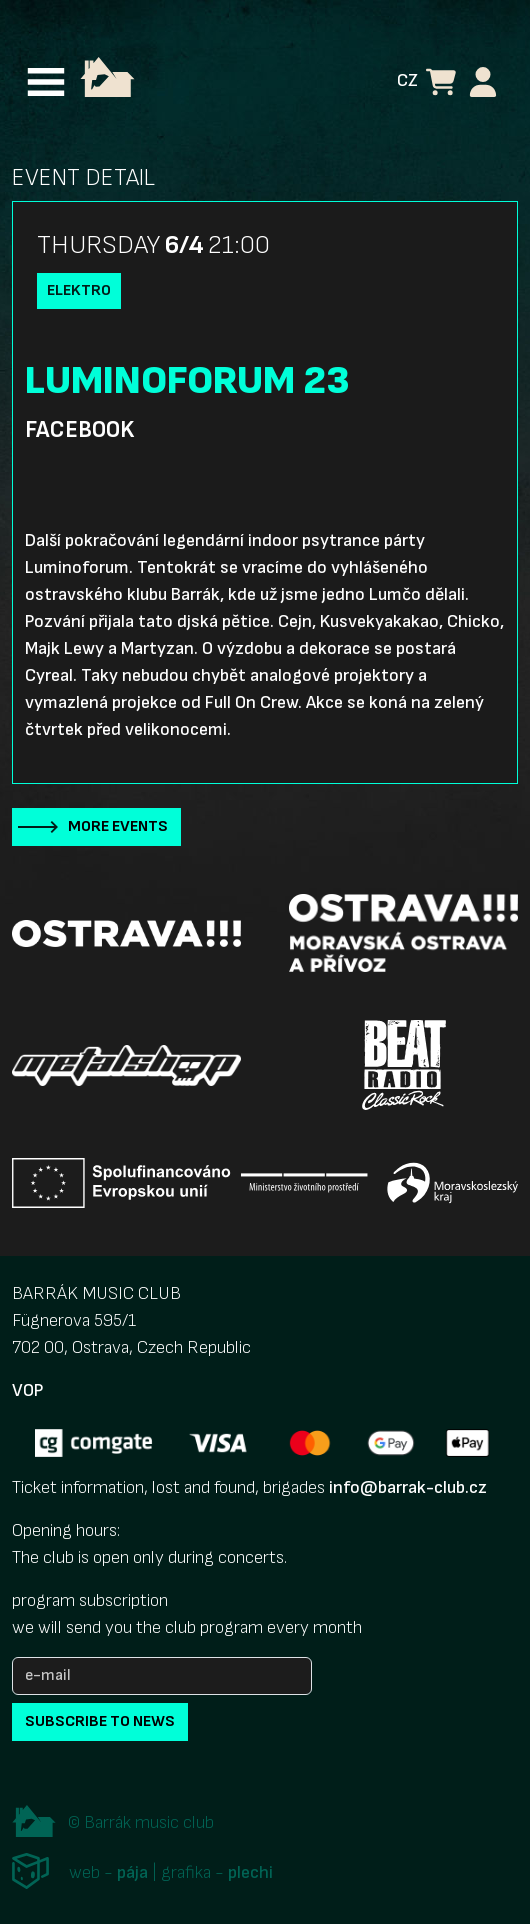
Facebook (79, 430)
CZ (407, 80)
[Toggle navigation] (46, 82)
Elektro (79, 290)
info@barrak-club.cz (408, 1487)
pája (132, 1872)
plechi (250, 1872)
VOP (27, 1390)
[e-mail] (162, 1676)
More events (118, 826)
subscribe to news (100, 1721)
